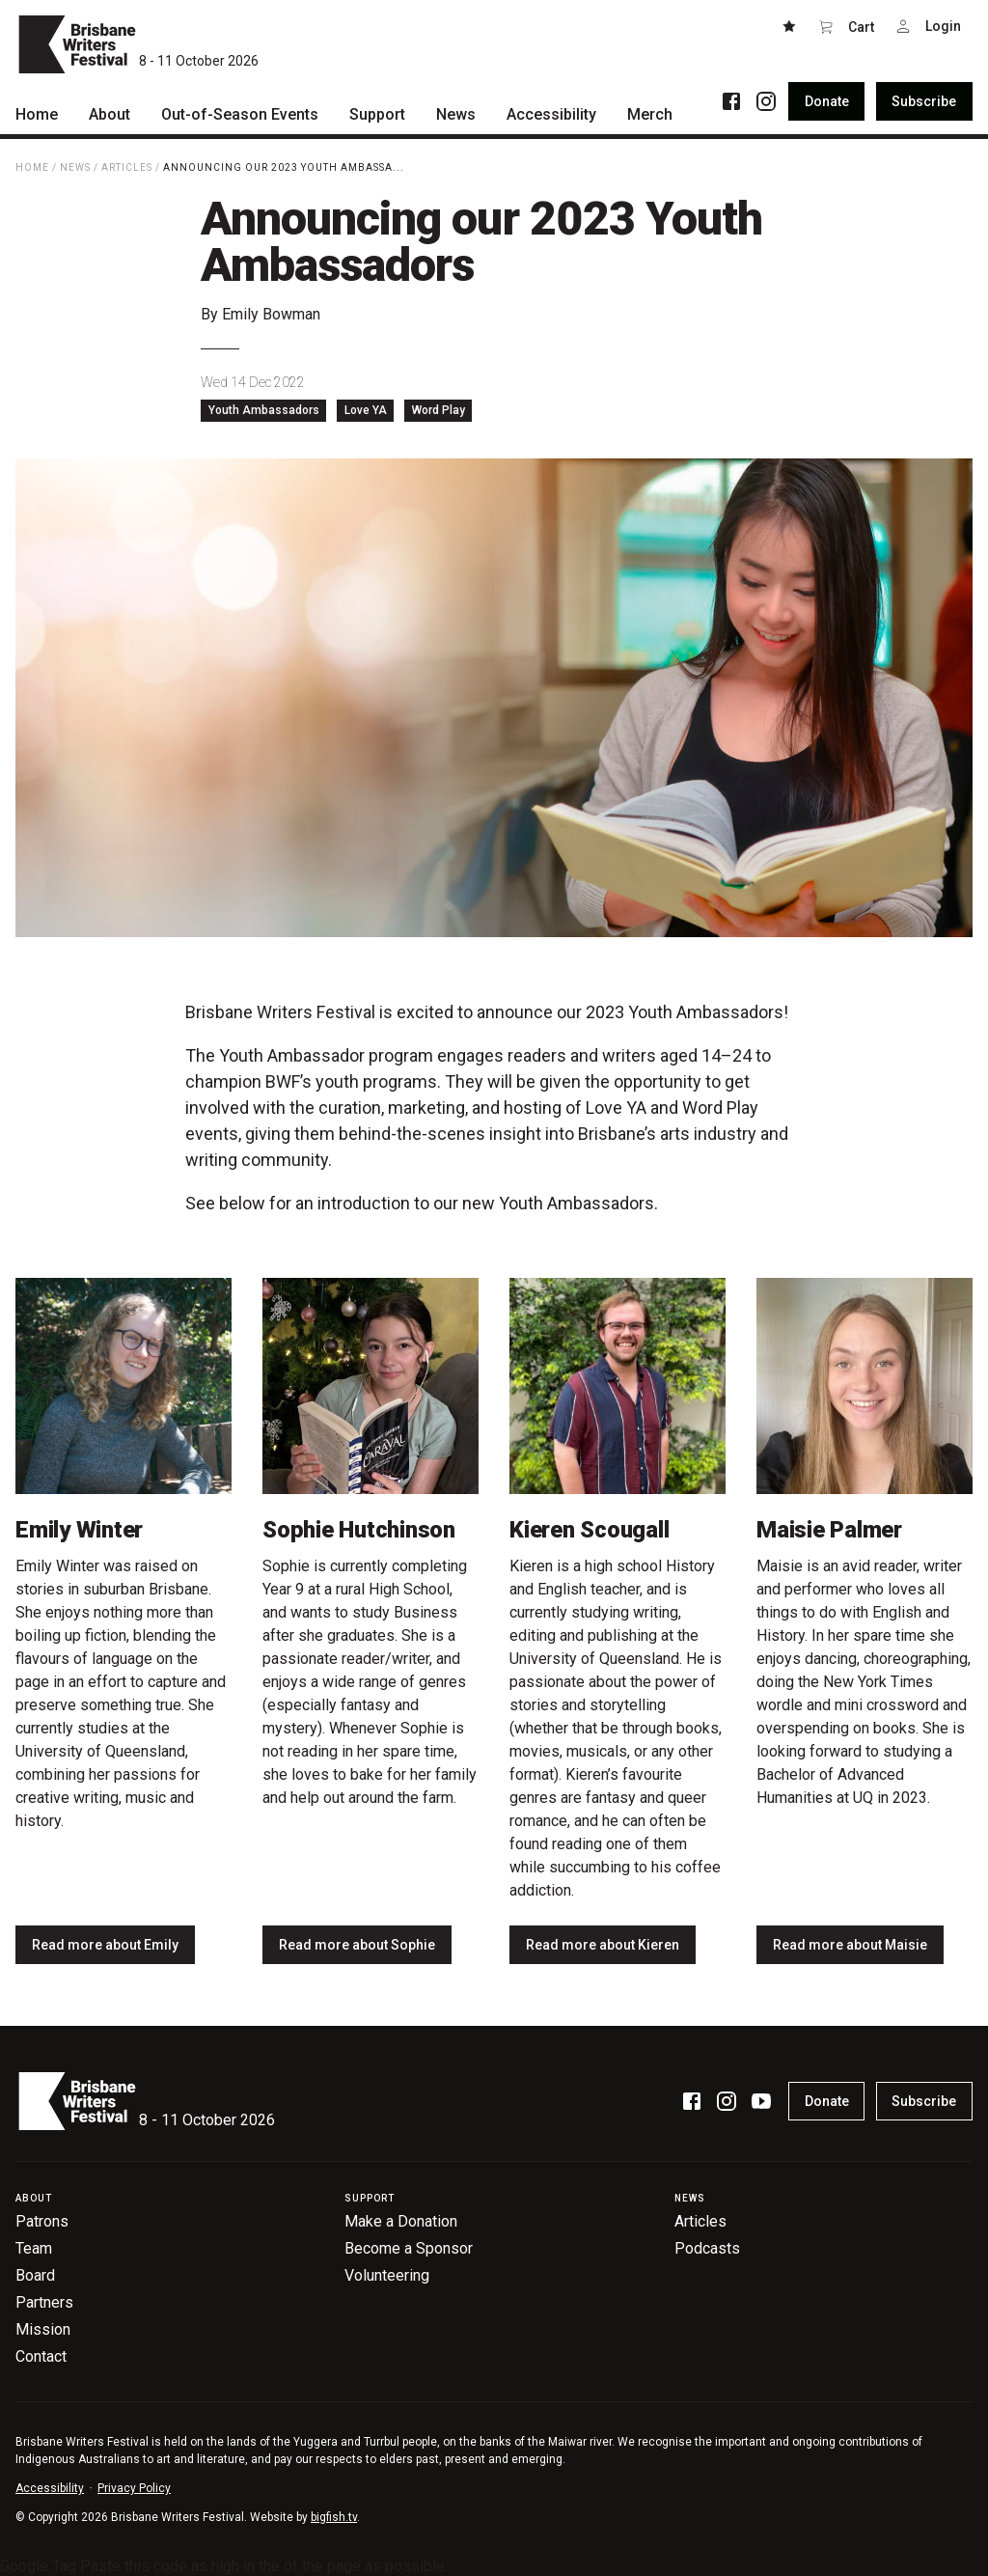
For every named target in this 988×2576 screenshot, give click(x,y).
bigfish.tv (334, 2517)
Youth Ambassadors (263, 410)
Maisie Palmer (829, 1529)
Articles (126, 167)
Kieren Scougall (589, 1529)
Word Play (438, 410)
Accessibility (49, 2488)
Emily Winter (79, 1529)
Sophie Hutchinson (358, 1529)
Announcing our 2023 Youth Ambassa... (283, 167)
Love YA (365, 410)
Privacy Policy (134, 2488)
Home (32, 167)
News (75, 167)
